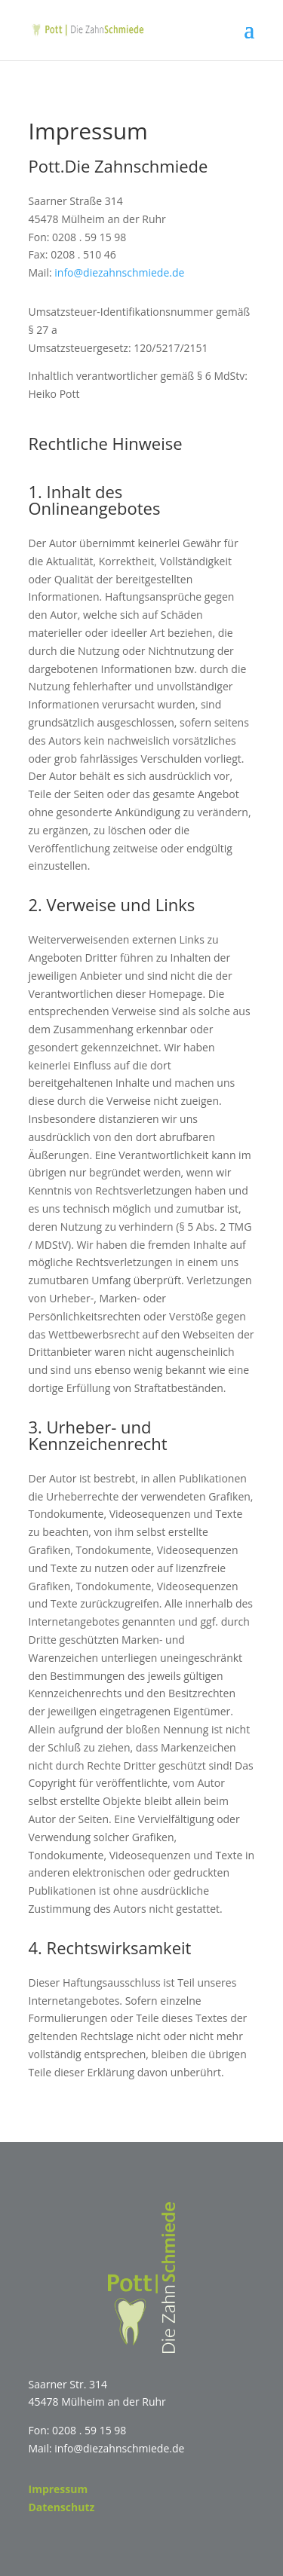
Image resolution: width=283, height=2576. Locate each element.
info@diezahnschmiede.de (119, 272)
